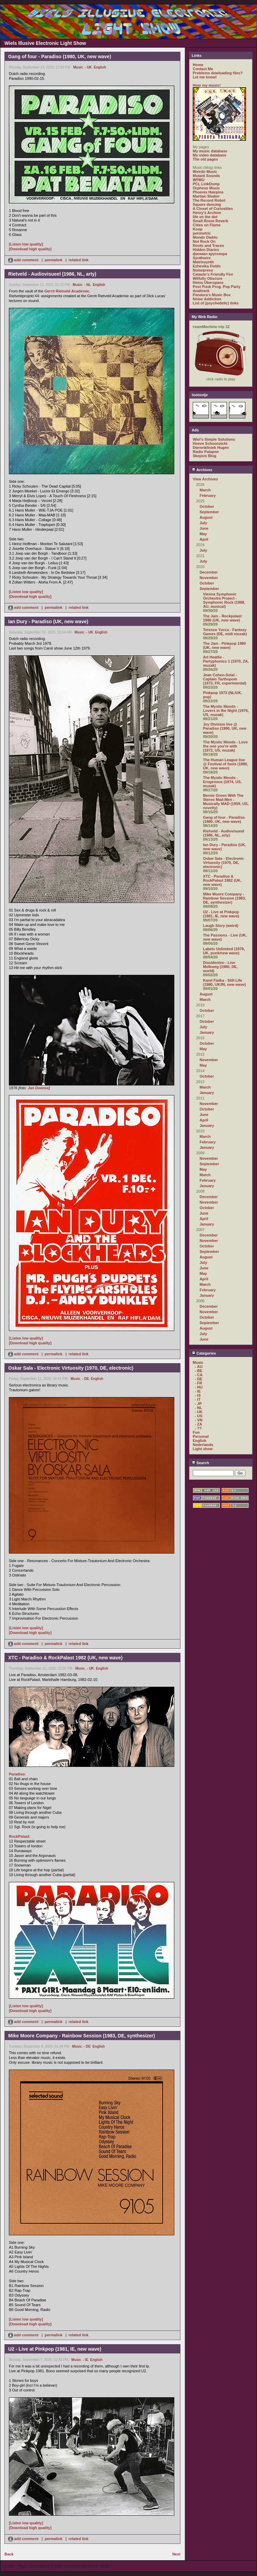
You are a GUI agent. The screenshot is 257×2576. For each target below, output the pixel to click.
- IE (86, 2360)
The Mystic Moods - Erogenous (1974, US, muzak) (222, 782)
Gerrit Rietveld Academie (66, 291)
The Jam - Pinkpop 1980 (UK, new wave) (224, 645)
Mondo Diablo (205, 237)
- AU (198, 1367)
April (204, 539)
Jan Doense (38, 1088)
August (206, 517)
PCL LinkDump (206, 184)
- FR (198, 1383)
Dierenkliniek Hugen (211, 447)
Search (200, 1463)
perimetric (202, 233)
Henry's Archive (207, 213)
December (209, 572)
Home (198, 65)
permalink (54, 260)
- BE (198, 1371)
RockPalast (19, 1836)
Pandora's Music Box (212, 295)
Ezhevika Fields (207, 266)
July (203, 523)
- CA (199, 1375)
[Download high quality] (30, 249)
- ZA (198, 1424)
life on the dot (205, 217)
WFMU (198, 180)
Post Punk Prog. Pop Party (216, 287)
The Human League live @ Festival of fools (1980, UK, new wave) (225, 764)
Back (8, 2554)
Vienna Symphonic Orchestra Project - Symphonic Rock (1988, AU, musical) (224, 600)
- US (198, 1416)
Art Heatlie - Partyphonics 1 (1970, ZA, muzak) (226, 661)
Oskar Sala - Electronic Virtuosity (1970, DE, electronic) (223, 862)
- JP (198, 1404)
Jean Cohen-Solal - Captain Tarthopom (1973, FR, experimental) (224, 679)
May (203, 534)
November (209, 578)
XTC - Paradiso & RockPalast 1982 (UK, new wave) (222, 880)
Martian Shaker (206, 196)
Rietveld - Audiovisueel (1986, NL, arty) (223, 833)
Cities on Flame (206, 225)
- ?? (198, 1428)
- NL (87, 285)
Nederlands (203, 1445)
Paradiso (17, 1774)
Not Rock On (204, 241)
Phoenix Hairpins (208, 192)
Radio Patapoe (206, 452)
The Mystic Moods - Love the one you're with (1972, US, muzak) (225, 746)
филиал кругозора (210, 254)
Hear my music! (207, 85)
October (207, 506)
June (204, 528)
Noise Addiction (207, 299)
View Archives (205, 479)
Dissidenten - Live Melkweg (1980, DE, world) (220, 966)
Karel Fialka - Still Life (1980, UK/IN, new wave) (224, 982)
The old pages (205, 159)
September (209, 512)
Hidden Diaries (206, 250)
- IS (198, 1395)
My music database (210, 151)
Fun (196, 1432)
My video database (209, 155)
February (208, 495)
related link (79, 260)
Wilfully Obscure (207, 278)
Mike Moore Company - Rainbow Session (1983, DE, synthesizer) (224, 898)
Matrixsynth (203, 262)
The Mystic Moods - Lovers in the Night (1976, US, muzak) (226, 710)
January (207, 1032)
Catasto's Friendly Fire (213, 274)
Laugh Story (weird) (220, 925)
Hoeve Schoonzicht (210, 443)
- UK (88, 67)
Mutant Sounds (206, 176)
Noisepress (203, 270)
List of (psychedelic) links (216, 303)
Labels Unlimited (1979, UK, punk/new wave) (224, 951)
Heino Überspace (208, 282)
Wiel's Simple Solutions (214, 439)
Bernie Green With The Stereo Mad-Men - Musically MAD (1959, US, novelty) (225, 801)
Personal (200, 1436)
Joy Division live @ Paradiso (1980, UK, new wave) (224, 728)
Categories (204, 1353)
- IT (198, 1399)
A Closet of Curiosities (213, 208)
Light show (203, 1449)
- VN (198, 1420)
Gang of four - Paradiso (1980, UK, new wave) (224, 819)
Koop (197, 229)
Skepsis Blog (204, 456)
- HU (199, 1387)
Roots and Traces (208, 245)
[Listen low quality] (26, 244)
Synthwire (202, 258)
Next (176, 2554)
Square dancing (207, 204)
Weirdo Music (205, 171)
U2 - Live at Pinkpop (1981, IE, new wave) (221, 914)
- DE (85, 1379)
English (100, 67)
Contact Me (203, 69)
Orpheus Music (206, 188)
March (205, 490)
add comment (24, 260)
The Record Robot (209, 200)
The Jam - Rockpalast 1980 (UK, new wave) (222, 618)
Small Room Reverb (210, 221)
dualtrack (201, 291)
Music (78, 67)
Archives (202, 470)
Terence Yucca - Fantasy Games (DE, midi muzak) (225, 632)
